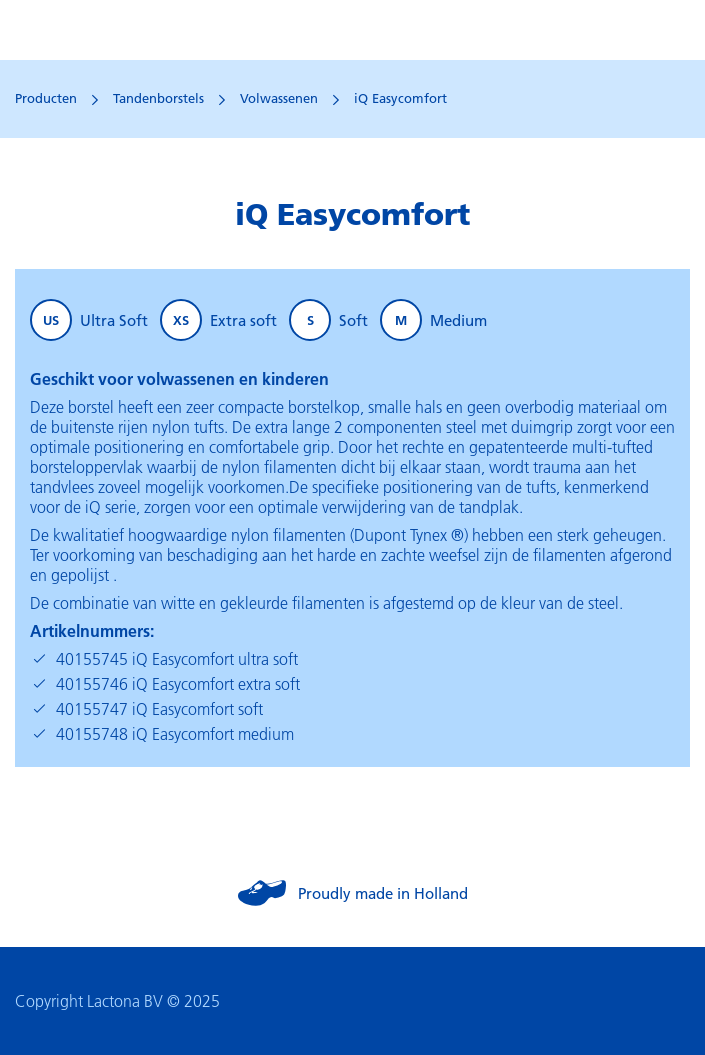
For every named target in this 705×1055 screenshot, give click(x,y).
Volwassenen (279, 98)
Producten (46, 98)
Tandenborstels (158, 98)
